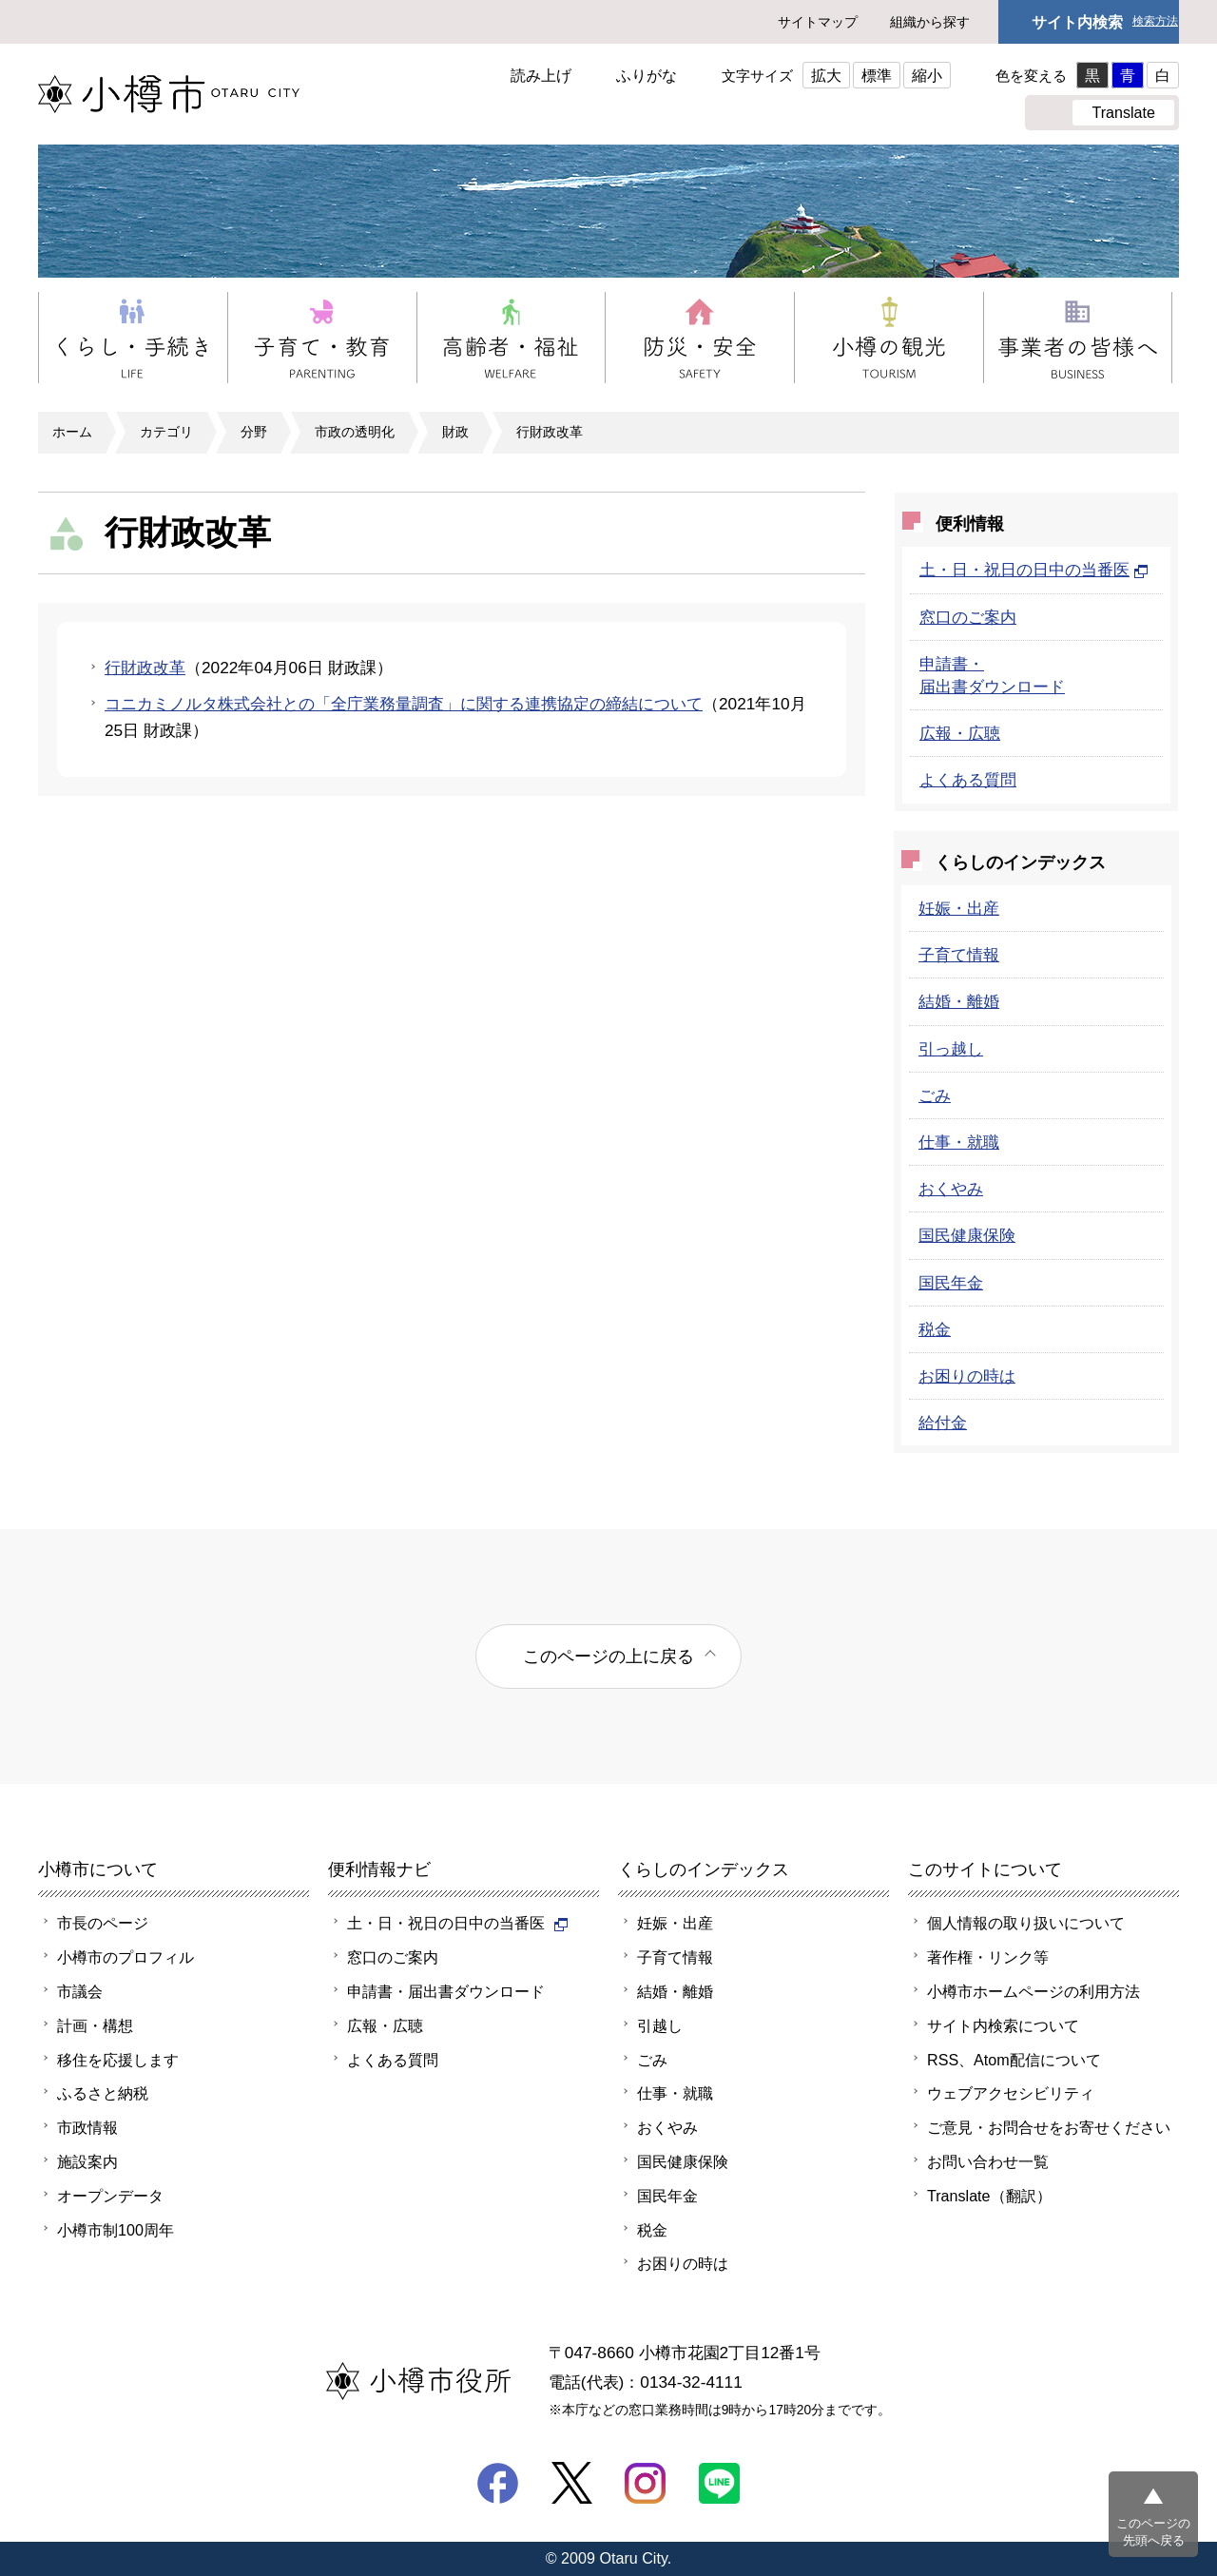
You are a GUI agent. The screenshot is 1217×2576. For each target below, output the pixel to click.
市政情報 (87, 2127)
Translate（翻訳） (989, 2195)
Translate (1123, 112)
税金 (934, 1329)
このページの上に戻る (608, 1656)
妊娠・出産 (958, 908)
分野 (254, 431)
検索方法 (1155, 21)
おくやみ (950, 1188)
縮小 (927, 75)
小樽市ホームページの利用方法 (1033, 1991)
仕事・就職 (958, 1142)
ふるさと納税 (102, 2092)
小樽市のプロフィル (125, 1957)
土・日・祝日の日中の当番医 (1034, 569)
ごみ (934, 1095)
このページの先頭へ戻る (1153, 2531)
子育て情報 (958, 954)
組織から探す (930, 21)
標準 (876, 75)
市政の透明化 (355, 431)
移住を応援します (118, 2059)
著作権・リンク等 (988, 1957)
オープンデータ (110, 2195)
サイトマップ (818, 21)
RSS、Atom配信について (1014, 2059)
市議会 (80, 1991)
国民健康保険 (966, 1235)
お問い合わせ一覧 (988, 2161)
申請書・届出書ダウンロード (446, 1991)
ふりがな (646, 75)
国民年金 (950, 1282)
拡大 (826, 75)
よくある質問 (967, 779)
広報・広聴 (959, 733)
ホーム (72, 431)
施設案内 (87, 2161)
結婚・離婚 (958, 1001)
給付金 (942, 1422)
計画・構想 (95, 2025)
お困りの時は (966, 1375)
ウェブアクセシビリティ (1010, 2092)
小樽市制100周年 (115, 2229)
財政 (455, 431)
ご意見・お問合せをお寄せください (1048, 2127)
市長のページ (102, 1922)
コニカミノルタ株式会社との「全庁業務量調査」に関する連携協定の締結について (404, 703)
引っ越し (950, 1048)
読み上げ (541, 75)
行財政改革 (549, 431)
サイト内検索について (1003, 2025)
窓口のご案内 (967, 617)
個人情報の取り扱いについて (1026, 1922)
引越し (660, 2025)
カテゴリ (166, 431)
